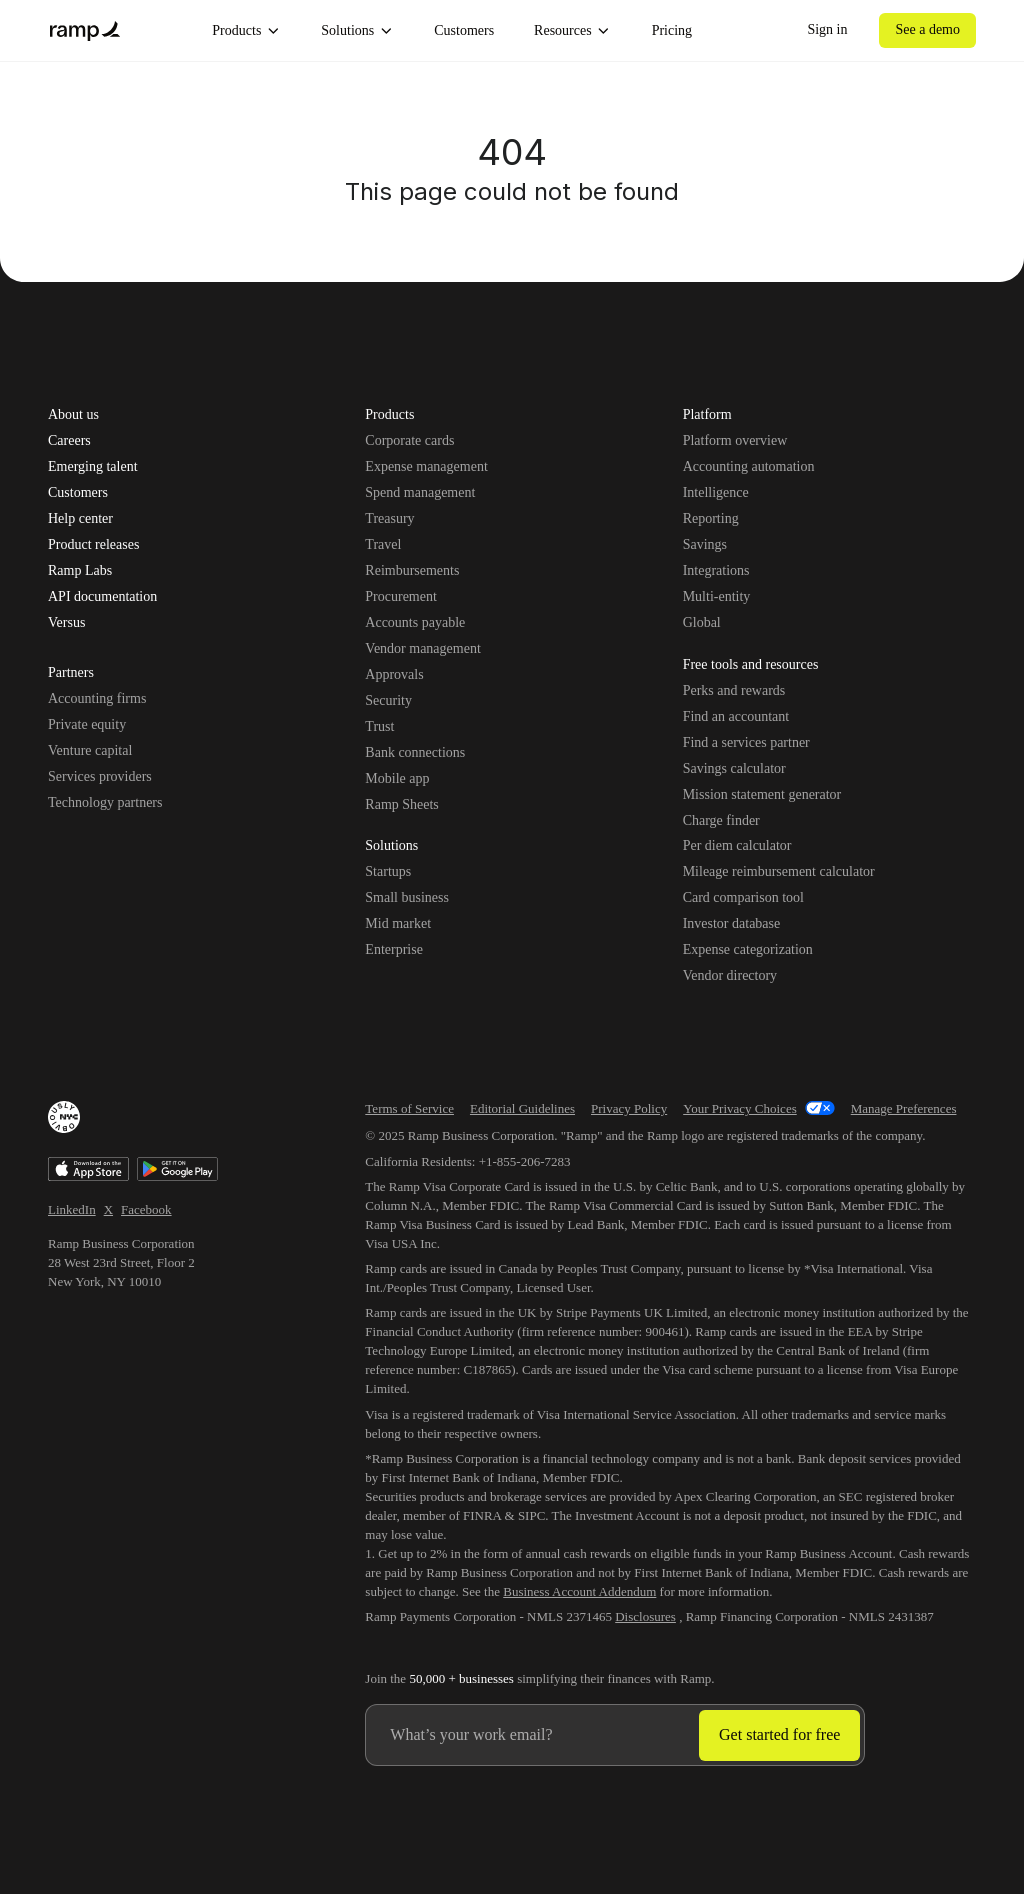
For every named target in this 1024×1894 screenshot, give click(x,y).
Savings (705, 544)
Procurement (401, 596)
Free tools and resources (751, 666)
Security (388, 700)
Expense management (426, 466)
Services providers (100, 776)
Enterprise (394, 949)
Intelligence (716, 492)
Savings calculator (734, 768)
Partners (71, 674)
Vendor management (422, 648)
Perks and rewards (734, 690)
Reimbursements (412, 570)
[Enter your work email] (532, 1735)
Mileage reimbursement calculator (779, 871)
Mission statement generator (762, 794)
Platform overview (735, 440)
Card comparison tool (743, 897)
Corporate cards (409, 440)
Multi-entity (717, 596)
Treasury (389, 518)
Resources (573, 31)
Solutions (357, 31)
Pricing (672, 30)
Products (246, 31)
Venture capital (90, 750)
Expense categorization (748, 949)
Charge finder (721, 820)
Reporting (711, 518)
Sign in (827, 29)
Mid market (398, 923)
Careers (69, 441)
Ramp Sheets (402, 804)
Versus (66, 623)
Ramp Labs (80, 571)
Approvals (394, 674)
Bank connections (415, 752)
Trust (379, 726)
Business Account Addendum (579, 1591)
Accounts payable (415, 622)
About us (73, 415)
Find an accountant (736, 716)
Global (702, 622)
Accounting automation (749, 466)
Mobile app (397, 778)
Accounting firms (97, 698)
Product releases (93, 545)
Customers (464, 30)
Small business (407, 897)
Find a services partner (746, 742)
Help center (80, 519)
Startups (388, 871)
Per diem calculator (737, 845)
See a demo (927, 29)
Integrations (716, 570)
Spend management (420, 492)
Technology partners (105, 802)
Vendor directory (730, 975)
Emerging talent (93, 467)
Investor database (732, 923)
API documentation (102, 597)
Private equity (87, 724)
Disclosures (645, 1616)
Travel (383, 544)
